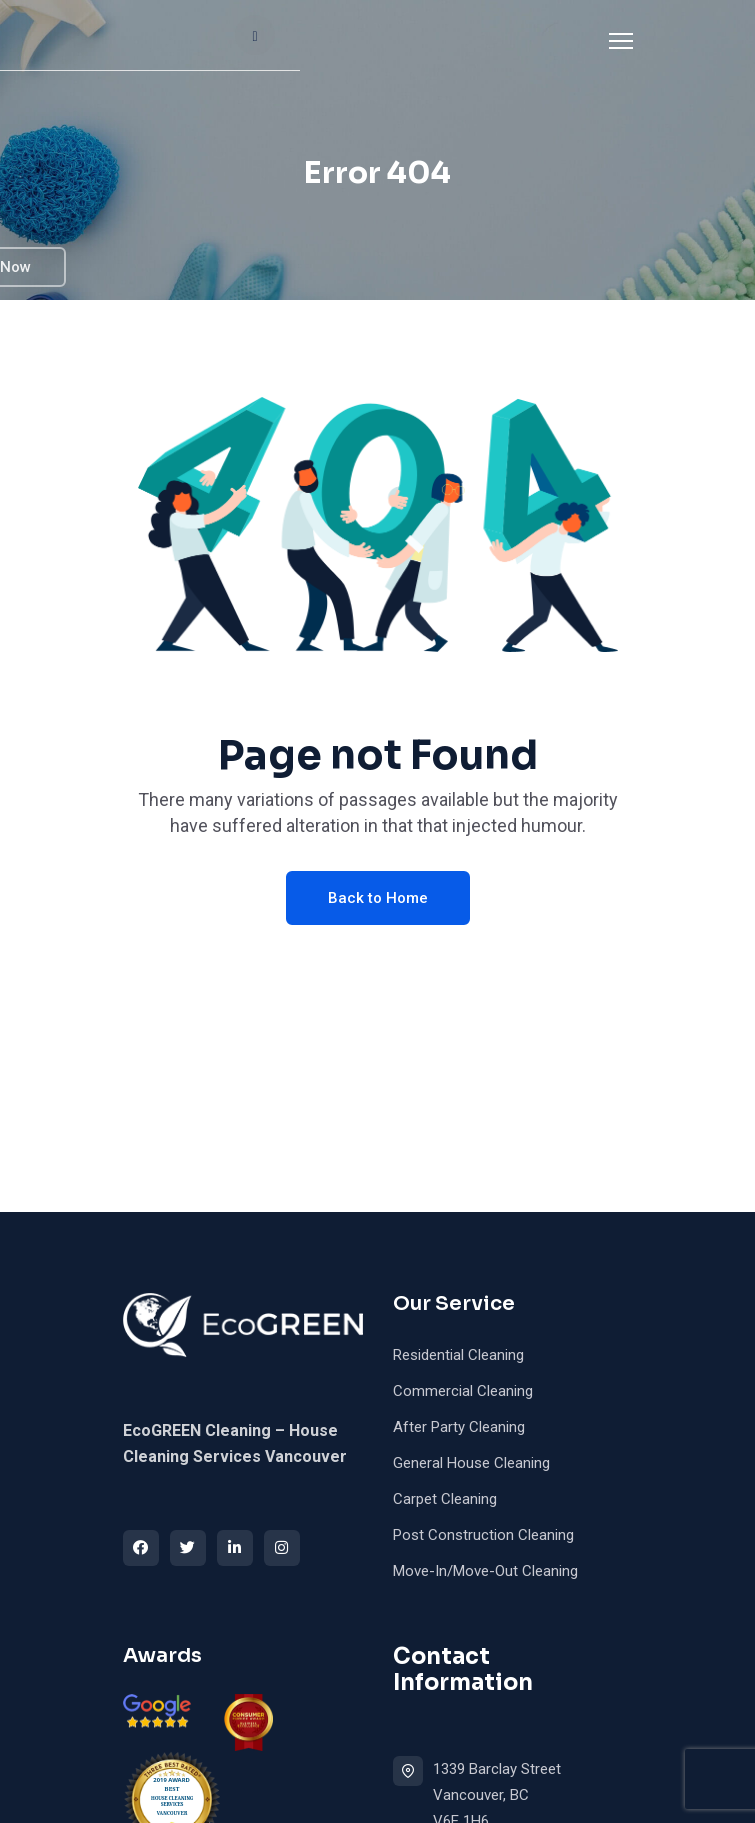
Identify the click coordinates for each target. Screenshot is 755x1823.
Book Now (580, 147)
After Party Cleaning (459, 1427)
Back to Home (378, 898)
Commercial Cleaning (463, 1391)
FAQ (296, 146)
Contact (170, 244)
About (240, 48)
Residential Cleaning (458, 1355)
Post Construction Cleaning (483, 1535)
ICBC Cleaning (192, 146)
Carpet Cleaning (445, 1499)
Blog (363, 146)
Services (331, 48)
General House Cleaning (471, 1463)
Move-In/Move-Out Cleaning (485, 1571)
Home (160, 48)
